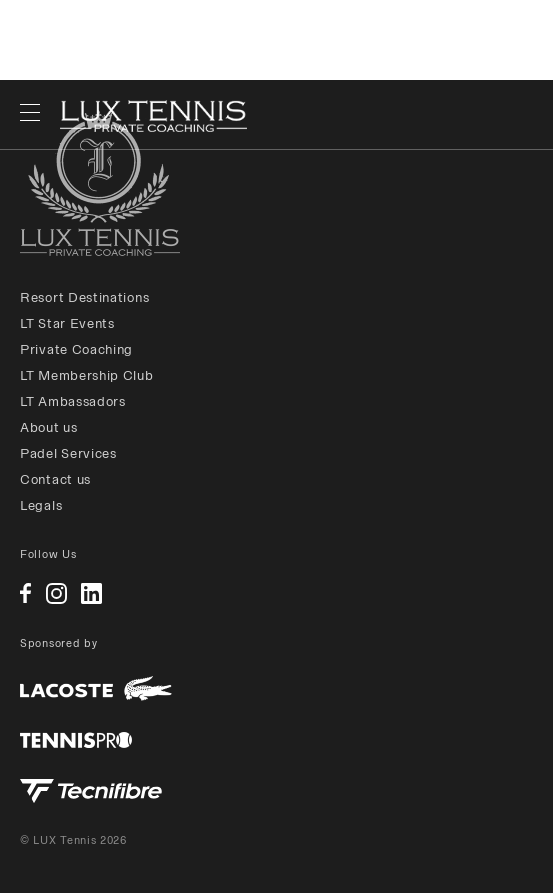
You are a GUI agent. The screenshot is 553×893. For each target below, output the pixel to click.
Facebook (25, 593)
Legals (41, 505)
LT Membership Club (87, 375)
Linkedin (91, 593)
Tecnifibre (91, 791)
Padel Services (68, 453)
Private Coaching (76, 349)
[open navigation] (30, 115)
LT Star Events (67, 323)
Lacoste (96, 688)
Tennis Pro (76, 740)
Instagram (56, 593)
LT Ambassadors (73, 401)
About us (49, 427)
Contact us (55, 479)
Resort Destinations (84, 297)
